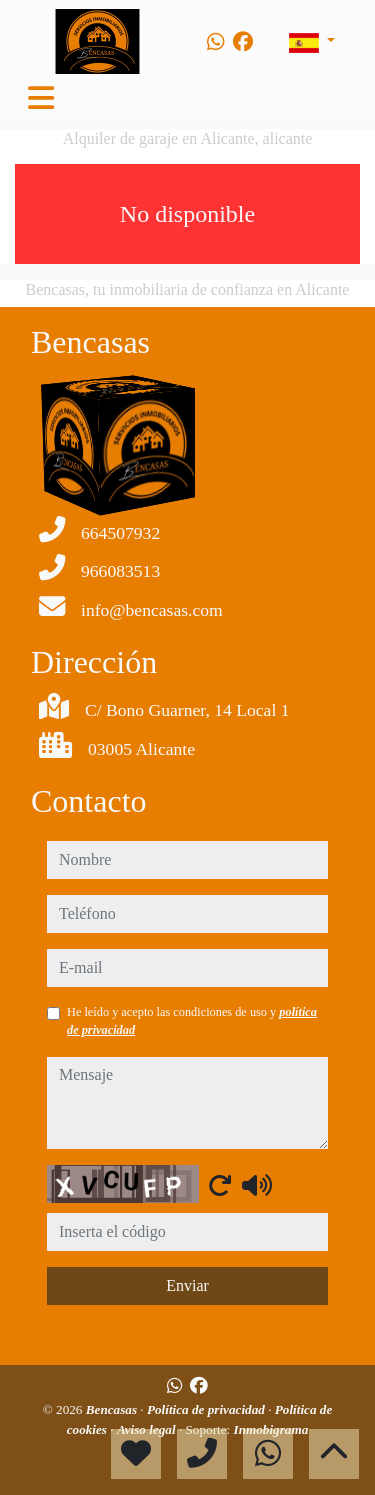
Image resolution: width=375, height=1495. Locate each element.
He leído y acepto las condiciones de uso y (192, 1021)
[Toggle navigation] (41, 98)
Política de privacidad (207, 1409)
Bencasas (113, 1409)
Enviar (187, 1285)
